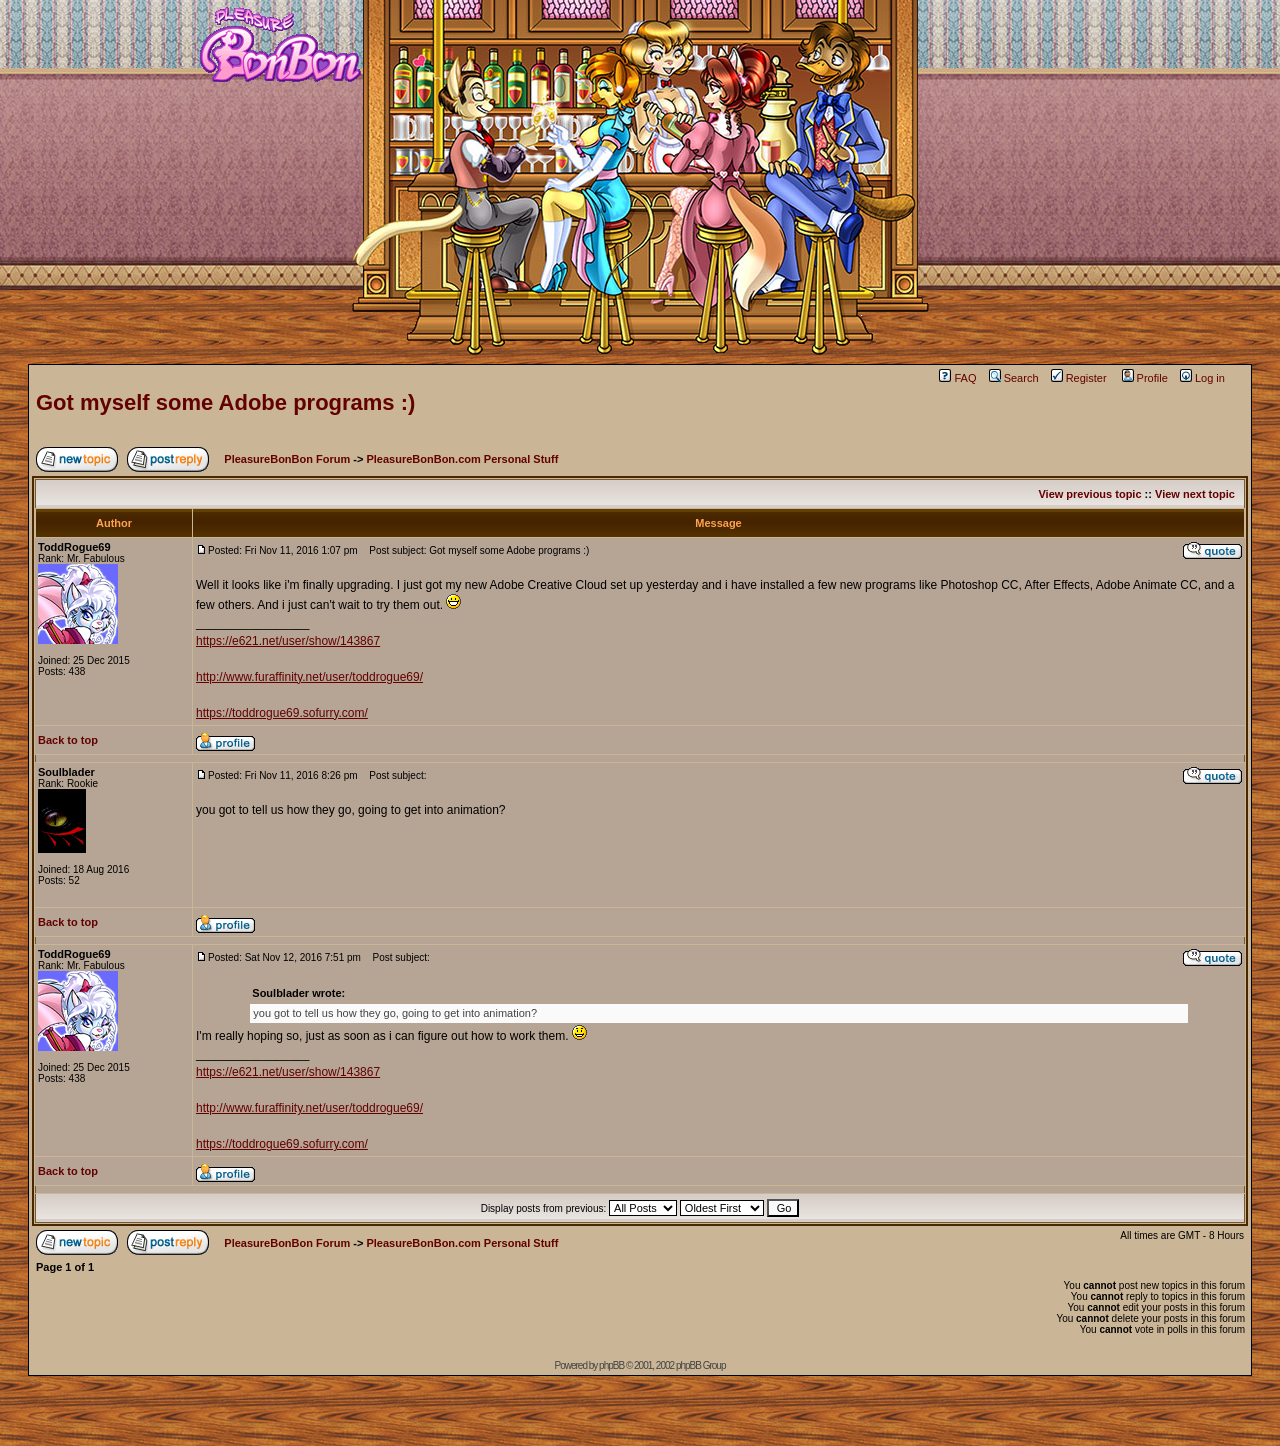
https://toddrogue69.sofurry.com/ (282, 713)
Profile (1145, 378)
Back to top (68, 740)
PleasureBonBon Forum (287, 459)
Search (1014, 378)
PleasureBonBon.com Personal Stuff (462, 459)
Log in (1202, 378)
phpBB (611, 1365)
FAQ (957, 378)
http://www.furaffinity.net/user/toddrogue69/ (309, 677)
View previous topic (1089, 494)
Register (1079, 378)
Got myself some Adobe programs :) (225, 402)
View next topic (1195, 494)
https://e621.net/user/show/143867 (288, 641)
